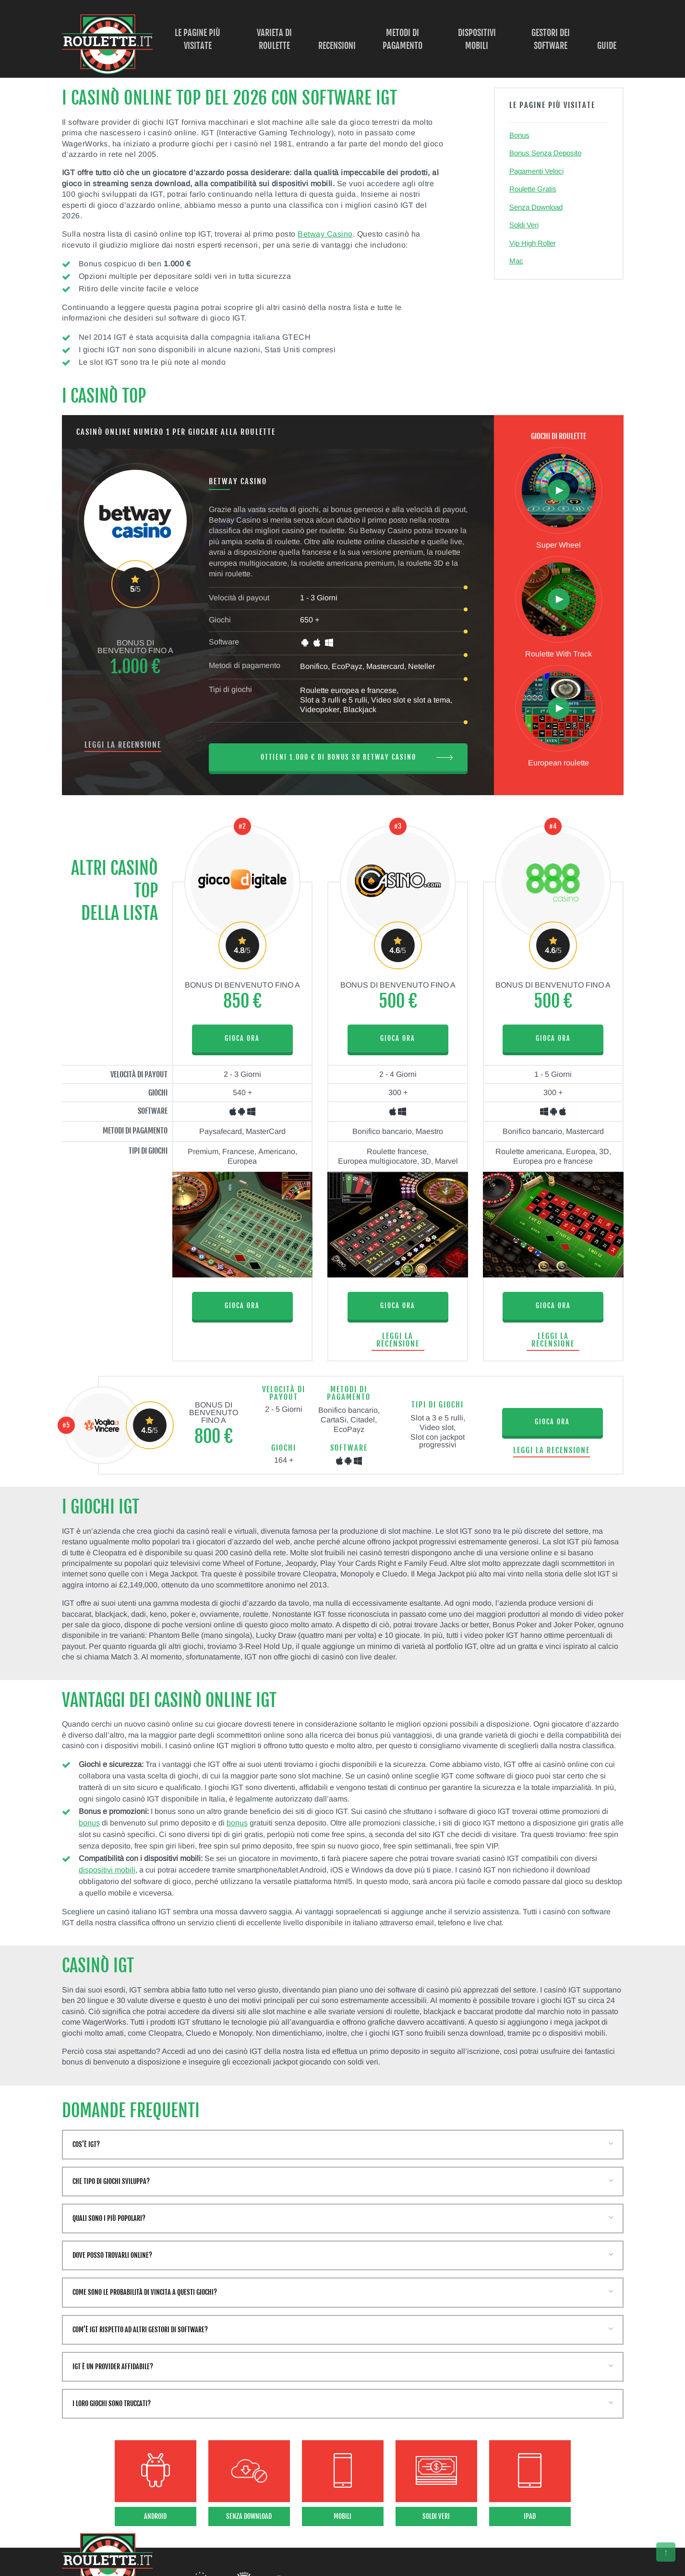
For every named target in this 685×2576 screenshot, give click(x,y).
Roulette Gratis (532, 189)
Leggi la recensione (122, 745)
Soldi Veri (524, 225)
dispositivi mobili (107, 1870)
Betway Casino (325, 234)
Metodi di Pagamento (402, 39)
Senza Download (536, 207)
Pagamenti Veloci (536, 171)
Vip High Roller (532, 243)
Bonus (519, 135)
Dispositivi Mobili (477, 39)
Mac (516, 261)
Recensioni (337, 45)
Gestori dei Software (550, 39)
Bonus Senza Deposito (545, 153)
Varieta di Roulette (274, 39)
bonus (89, 1823)
